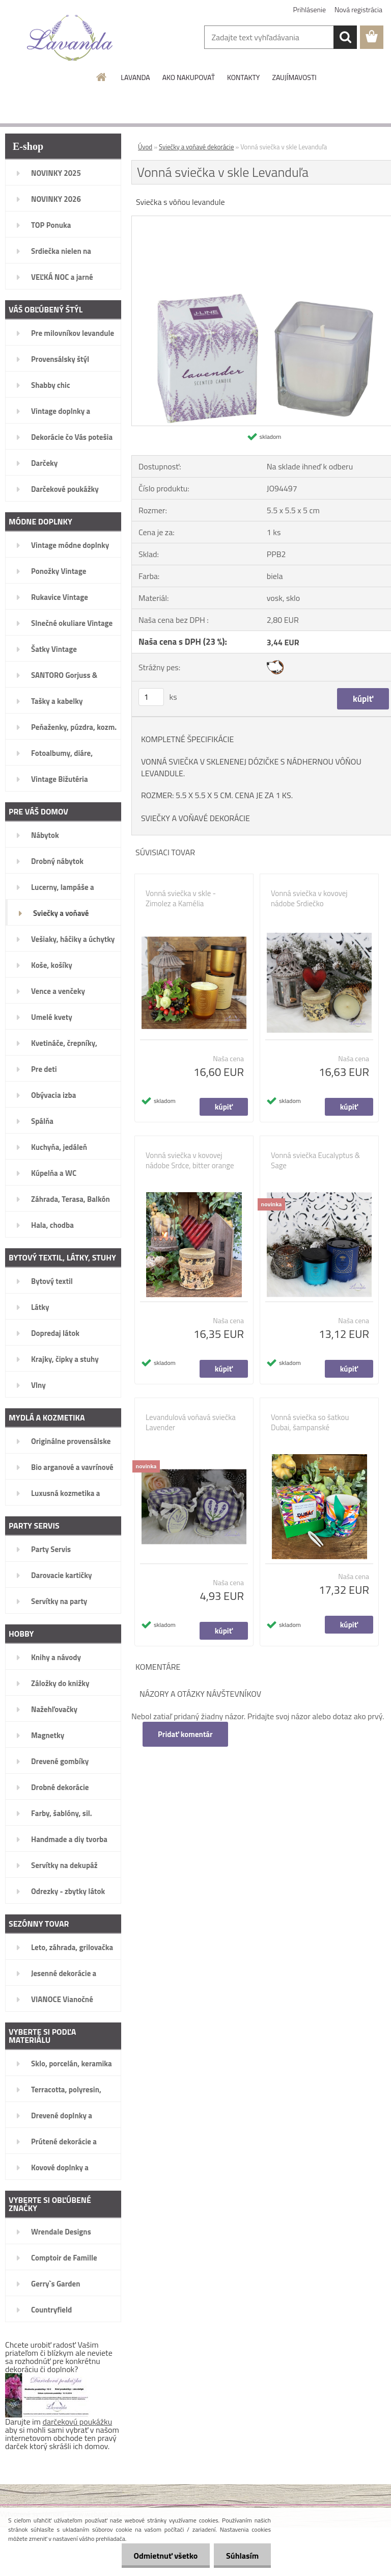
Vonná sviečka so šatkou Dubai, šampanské (310, 1422)
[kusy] (151, 697)
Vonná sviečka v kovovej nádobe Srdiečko (309, 898)
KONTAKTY (243, 77)
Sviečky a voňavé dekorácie (196, 147)
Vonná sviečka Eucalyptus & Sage (315, 1160)
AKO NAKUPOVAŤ (188, 77)
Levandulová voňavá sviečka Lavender (191, 1422)
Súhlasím (242, 2555)
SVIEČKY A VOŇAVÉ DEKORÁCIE (195, 818)
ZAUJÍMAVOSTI (294, 77)
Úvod (145, 147)
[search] (345, 37)
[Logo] (70, 37)
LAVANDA (135, 77)
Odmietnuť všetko (164, 2555)
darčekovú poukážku (78, 2421)
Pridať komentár (185, 1734)
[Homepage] (102, 77)
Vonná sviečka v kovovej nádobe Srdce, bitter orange (190, 1160)
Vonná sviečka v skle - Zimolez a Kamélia (181, 898)
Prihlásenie (309, 9)
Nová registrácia (358, 9)
